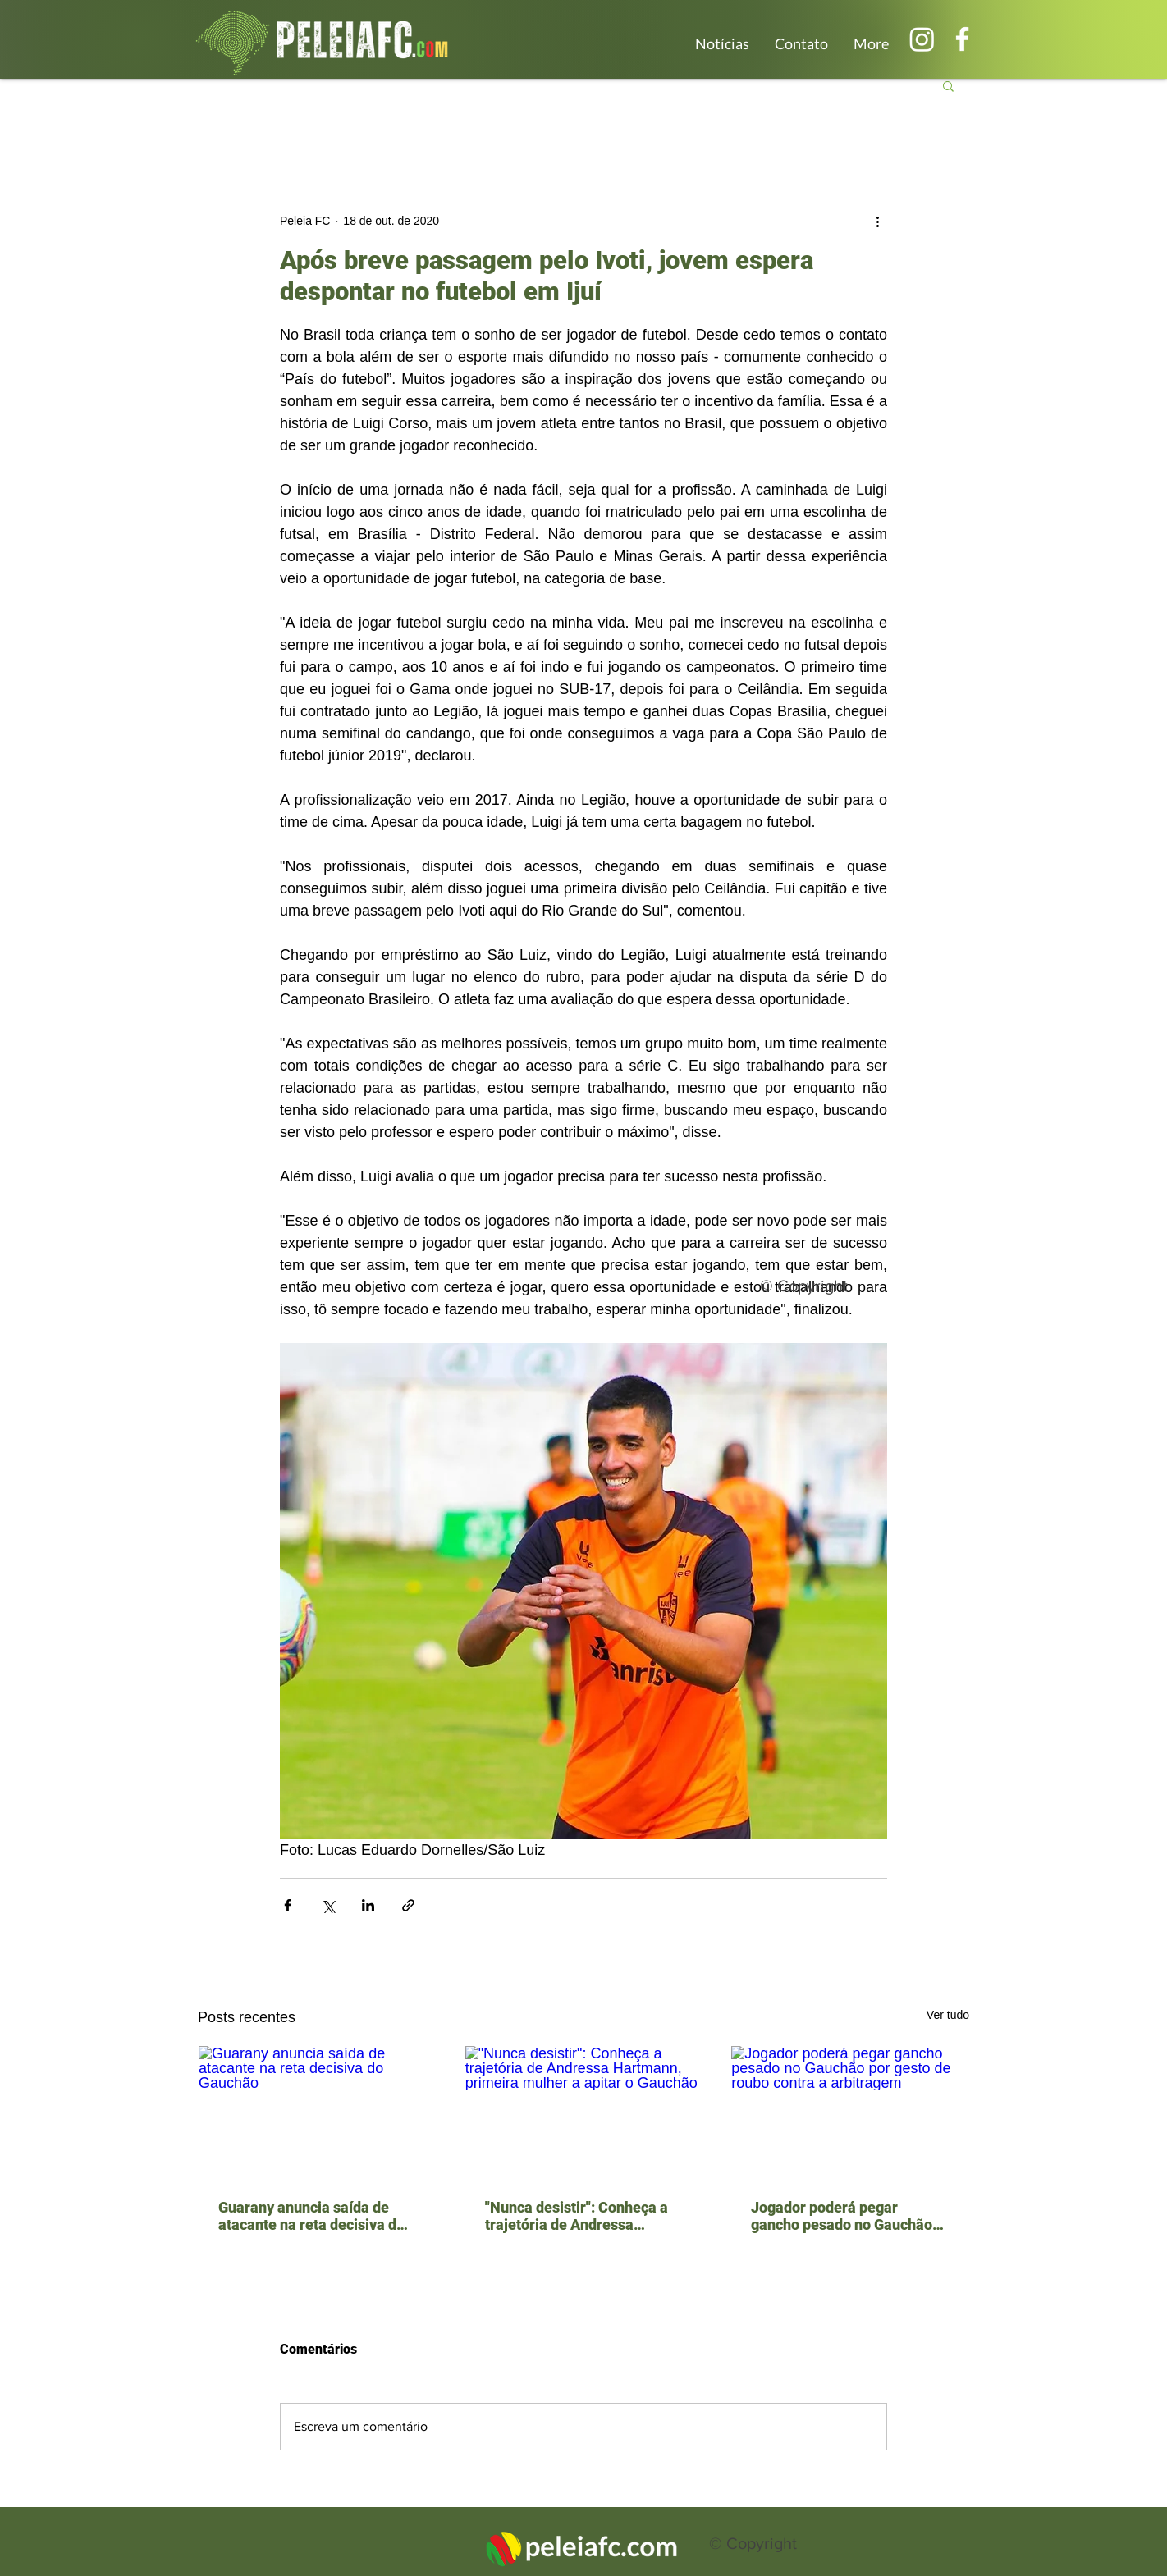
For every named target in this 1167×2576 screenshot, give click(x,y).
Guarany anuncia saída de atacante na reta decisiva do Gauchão (311, 2216)
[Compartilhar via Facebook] (287, 1905)
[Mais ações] (877, 221)
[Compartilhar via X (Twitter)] (328, 1905)
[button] (948, 85)
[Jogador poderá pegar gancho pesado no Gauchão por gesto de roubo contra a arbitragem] (849, 2112)
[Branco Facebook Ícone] (962, 39)
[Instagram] (922, 39)
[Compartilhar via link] (408, 1905)
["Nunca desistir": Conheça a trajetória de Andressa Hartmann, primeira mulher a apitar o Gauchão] (583, 2112)
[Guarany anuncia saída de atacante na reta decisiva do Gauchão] (317, 2112)
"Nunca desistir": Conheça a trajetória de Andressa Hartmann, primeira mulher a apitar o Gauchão (582, 2216)
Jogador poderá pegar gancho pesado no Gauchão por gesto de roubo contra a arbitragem (841, 2216)
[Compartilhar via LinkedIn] (368, 1905)
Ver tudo (948, 2014)
